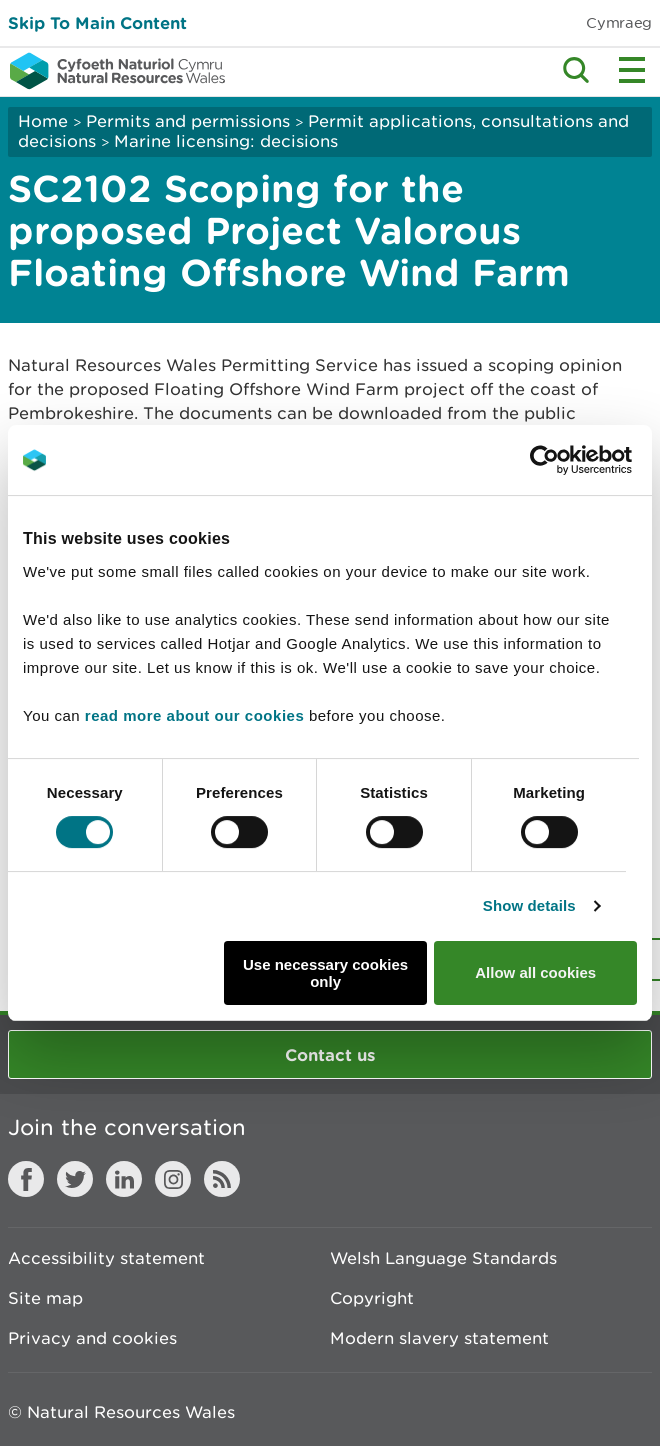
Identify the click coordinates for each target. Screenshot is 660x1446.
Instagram (173, 1179)
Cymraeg (619, 22)
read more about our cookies (194, 715)
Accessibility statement (106, 1258)
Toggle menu (632, 70)
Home (43, 121)
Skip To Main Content (97, 22)
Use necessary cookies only (325, 973)
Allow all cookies (535, 972)
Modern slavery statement (439, 1338)
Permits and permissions (188, 121)
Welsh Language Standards (443, 1258)
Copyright (372, 1298)
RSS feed (222, 1179)
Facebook (26, 1179)
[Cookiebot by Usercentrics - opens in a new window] (579, 460)
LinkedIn (124, 1179)
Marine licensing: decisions (226, 141)
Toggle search (576, 70)
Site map (45, 1298)
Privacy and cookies (92, 1338)
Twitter (75, 1179)
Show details (529, 905)
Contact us (330, 1054)
